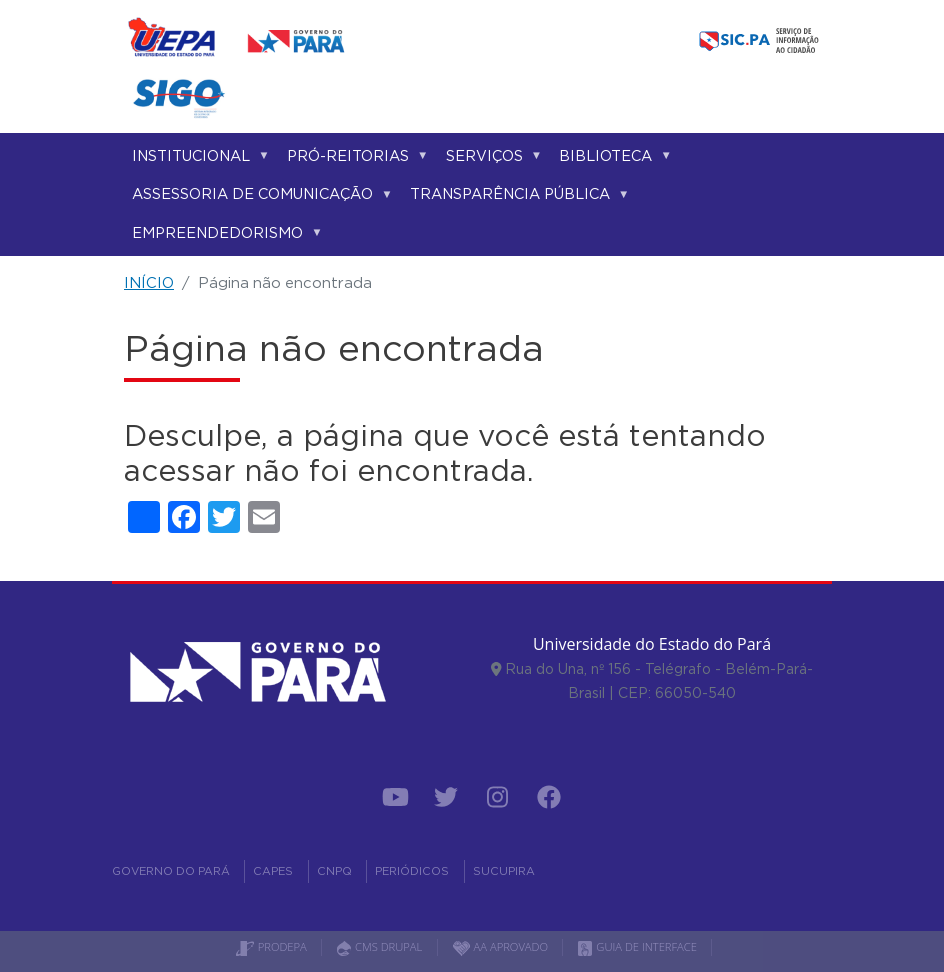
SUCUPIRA (504, 871)
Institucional (197, 159)
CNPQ (334, 871)
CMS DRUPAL (379, 946)
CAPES (273, 871)
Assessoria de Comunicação (258, 197)
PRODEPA (271, 946)
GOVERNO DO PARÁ (171, 871)
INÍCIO (149, 282)
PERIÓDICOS (412, 871)
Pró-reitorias (354, 159)
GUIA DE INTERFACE (637, 946)
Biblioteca (611, 159)
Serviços (490, 159)
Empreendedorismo (223, 236)
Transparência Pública (516, 197)
